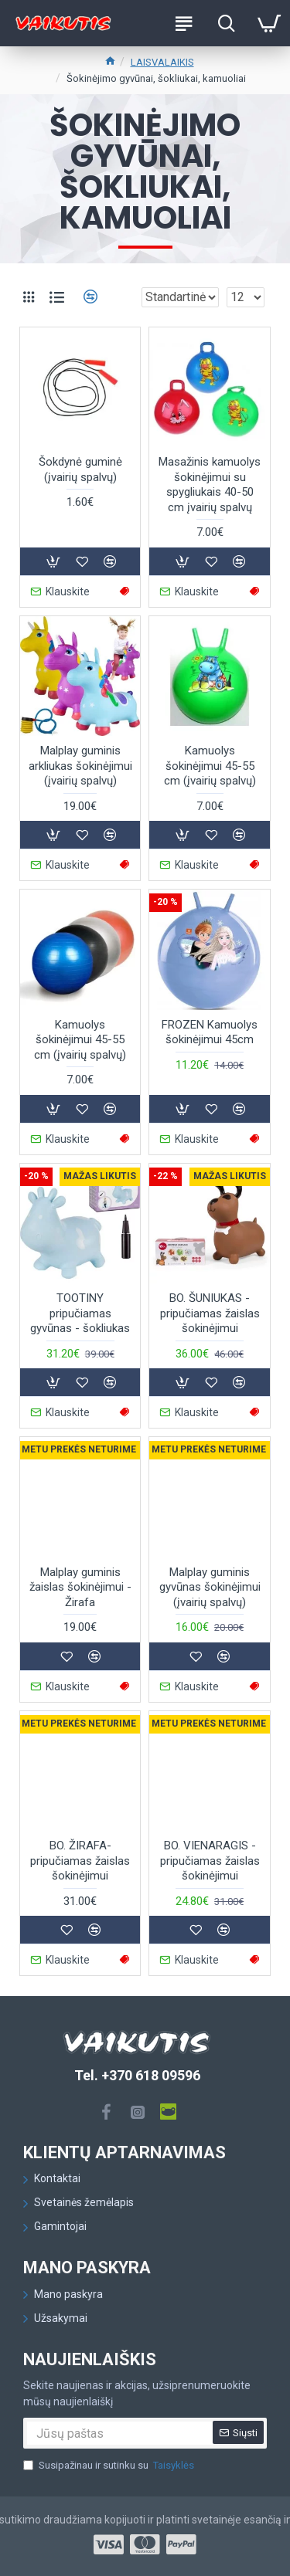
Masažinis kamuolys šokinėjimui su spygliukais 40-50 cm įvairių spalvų (210, 484)
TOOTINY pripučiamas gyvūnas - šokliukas (80, 1313)
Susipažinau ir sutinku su (109, 2465)
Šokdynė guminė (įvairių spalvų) (80, 469)
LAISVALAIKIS (162, 62)
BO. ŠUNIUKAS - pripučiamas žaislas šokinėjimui (210, 1313)
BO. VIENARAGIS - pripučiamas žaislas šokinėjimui (210, 1861)
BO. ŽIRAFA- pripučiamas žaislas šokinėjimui (80, 1861)
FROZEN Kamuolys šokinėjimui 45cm (210, 1032)
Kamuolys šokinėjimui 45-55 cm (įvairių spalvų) (210, 766)
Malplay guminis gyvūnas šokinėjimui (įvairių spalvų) (210, 1587)
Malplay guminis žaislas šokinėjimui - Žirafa (80, 1587)
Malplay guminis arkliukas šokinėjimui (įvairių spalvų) (80, 766)
